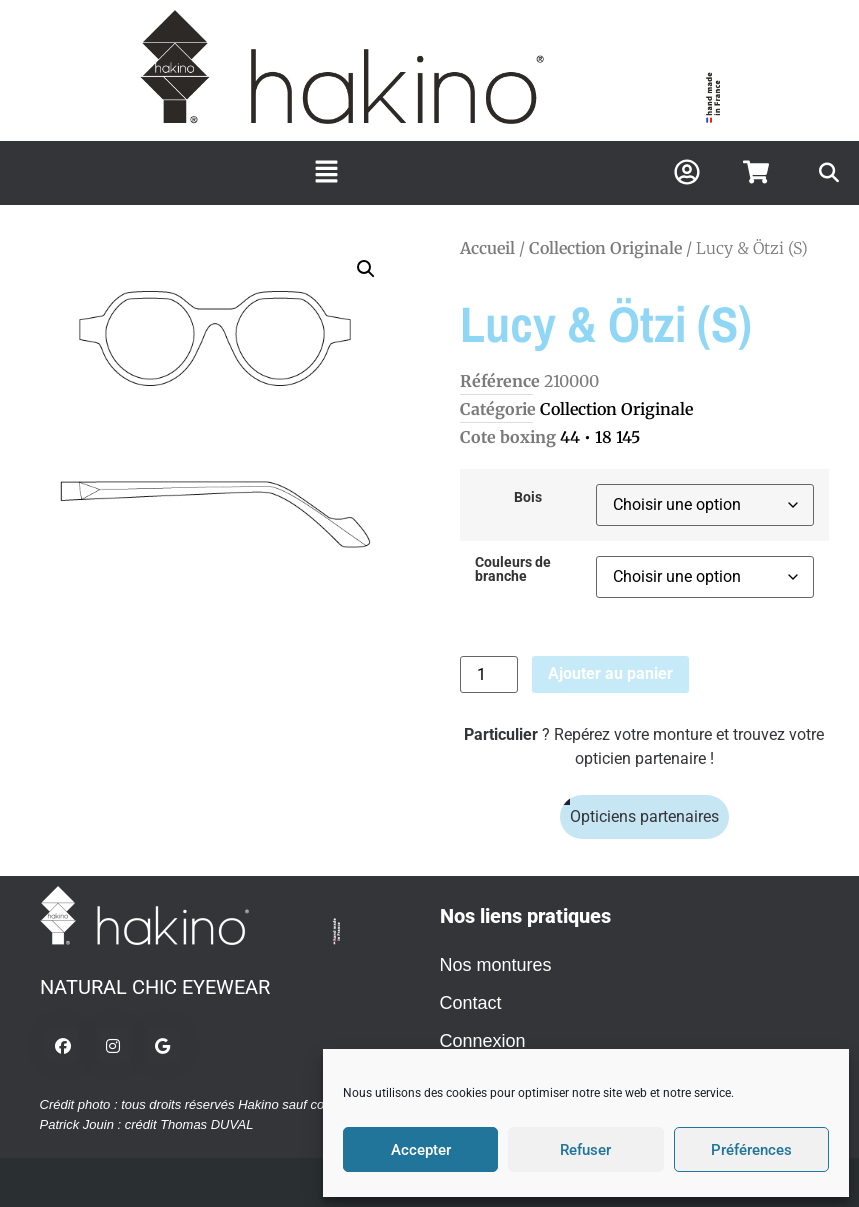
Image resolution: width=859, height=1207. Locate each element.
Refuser (585, 1150)
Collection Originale (605, 248)
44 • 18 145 (600, 437)
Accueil (487, 248)
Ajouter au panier (610, 673)
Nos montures (496, 965)
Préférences (751, 1150)
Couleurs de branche (513, 570)
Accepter (421, 1150)
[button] (326, 173)
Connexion (483, 1041)
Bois (528, 498)
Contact (471, 1003)
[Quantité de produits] (489, 674)
